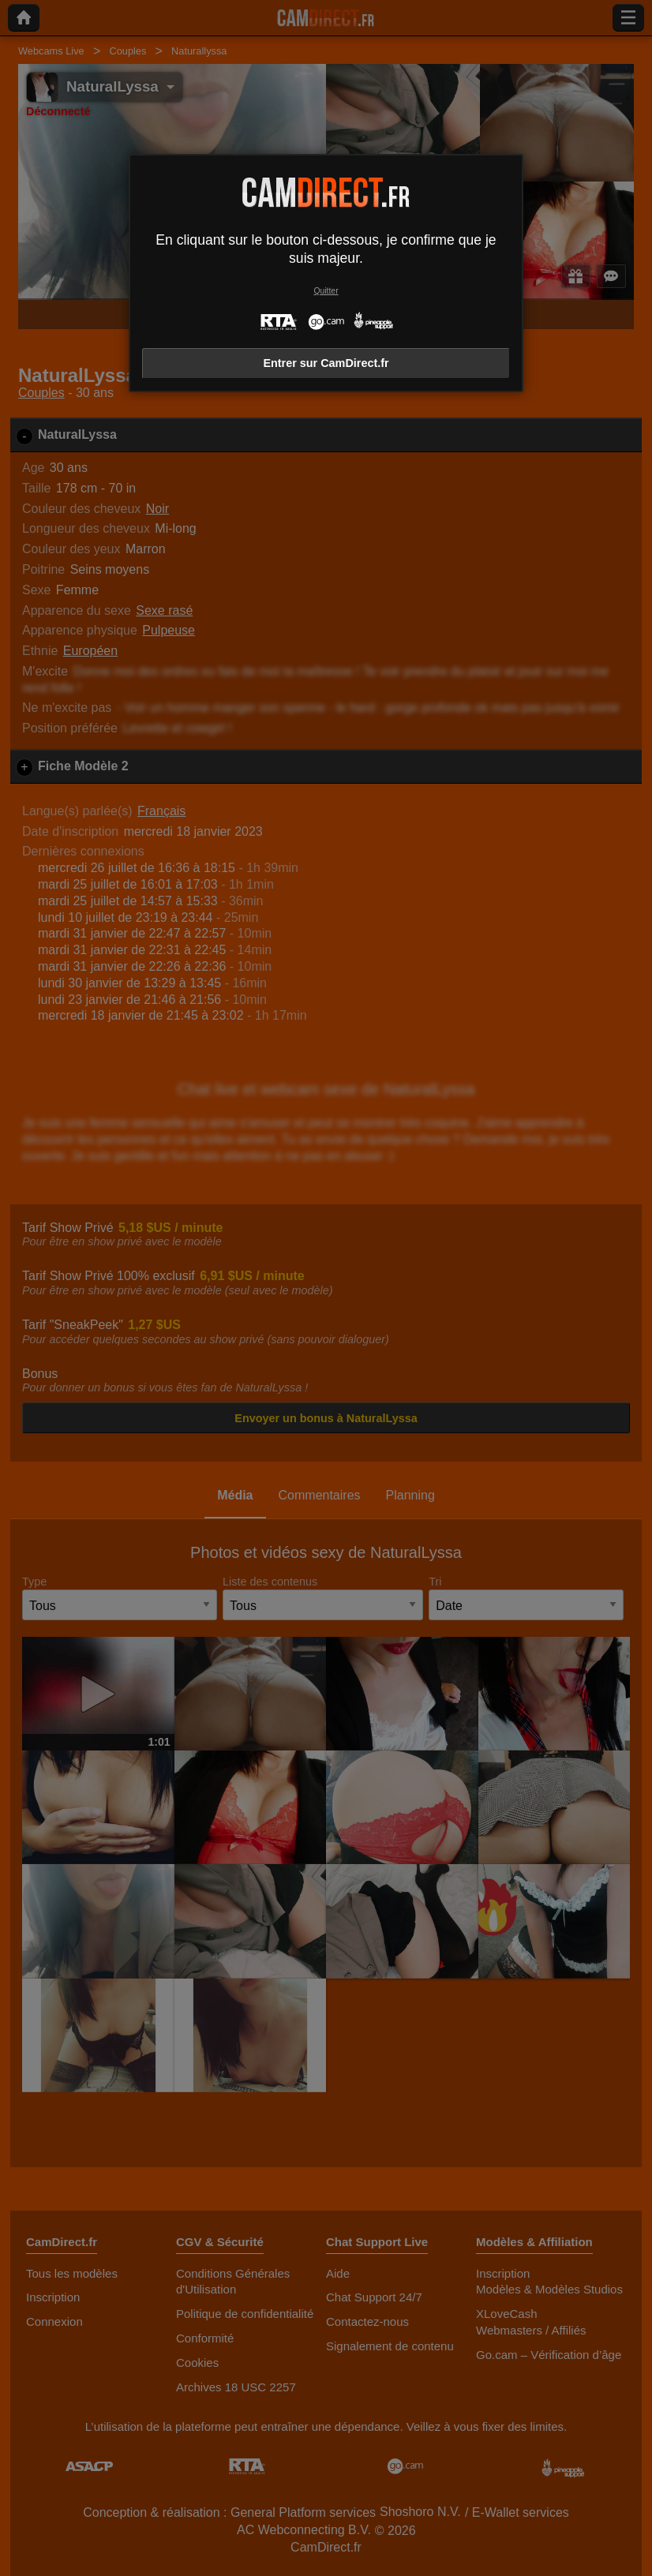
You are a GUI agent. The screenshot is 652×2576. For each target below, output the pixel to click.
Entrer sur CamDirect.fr (325, 363)
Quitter (325, 290)
